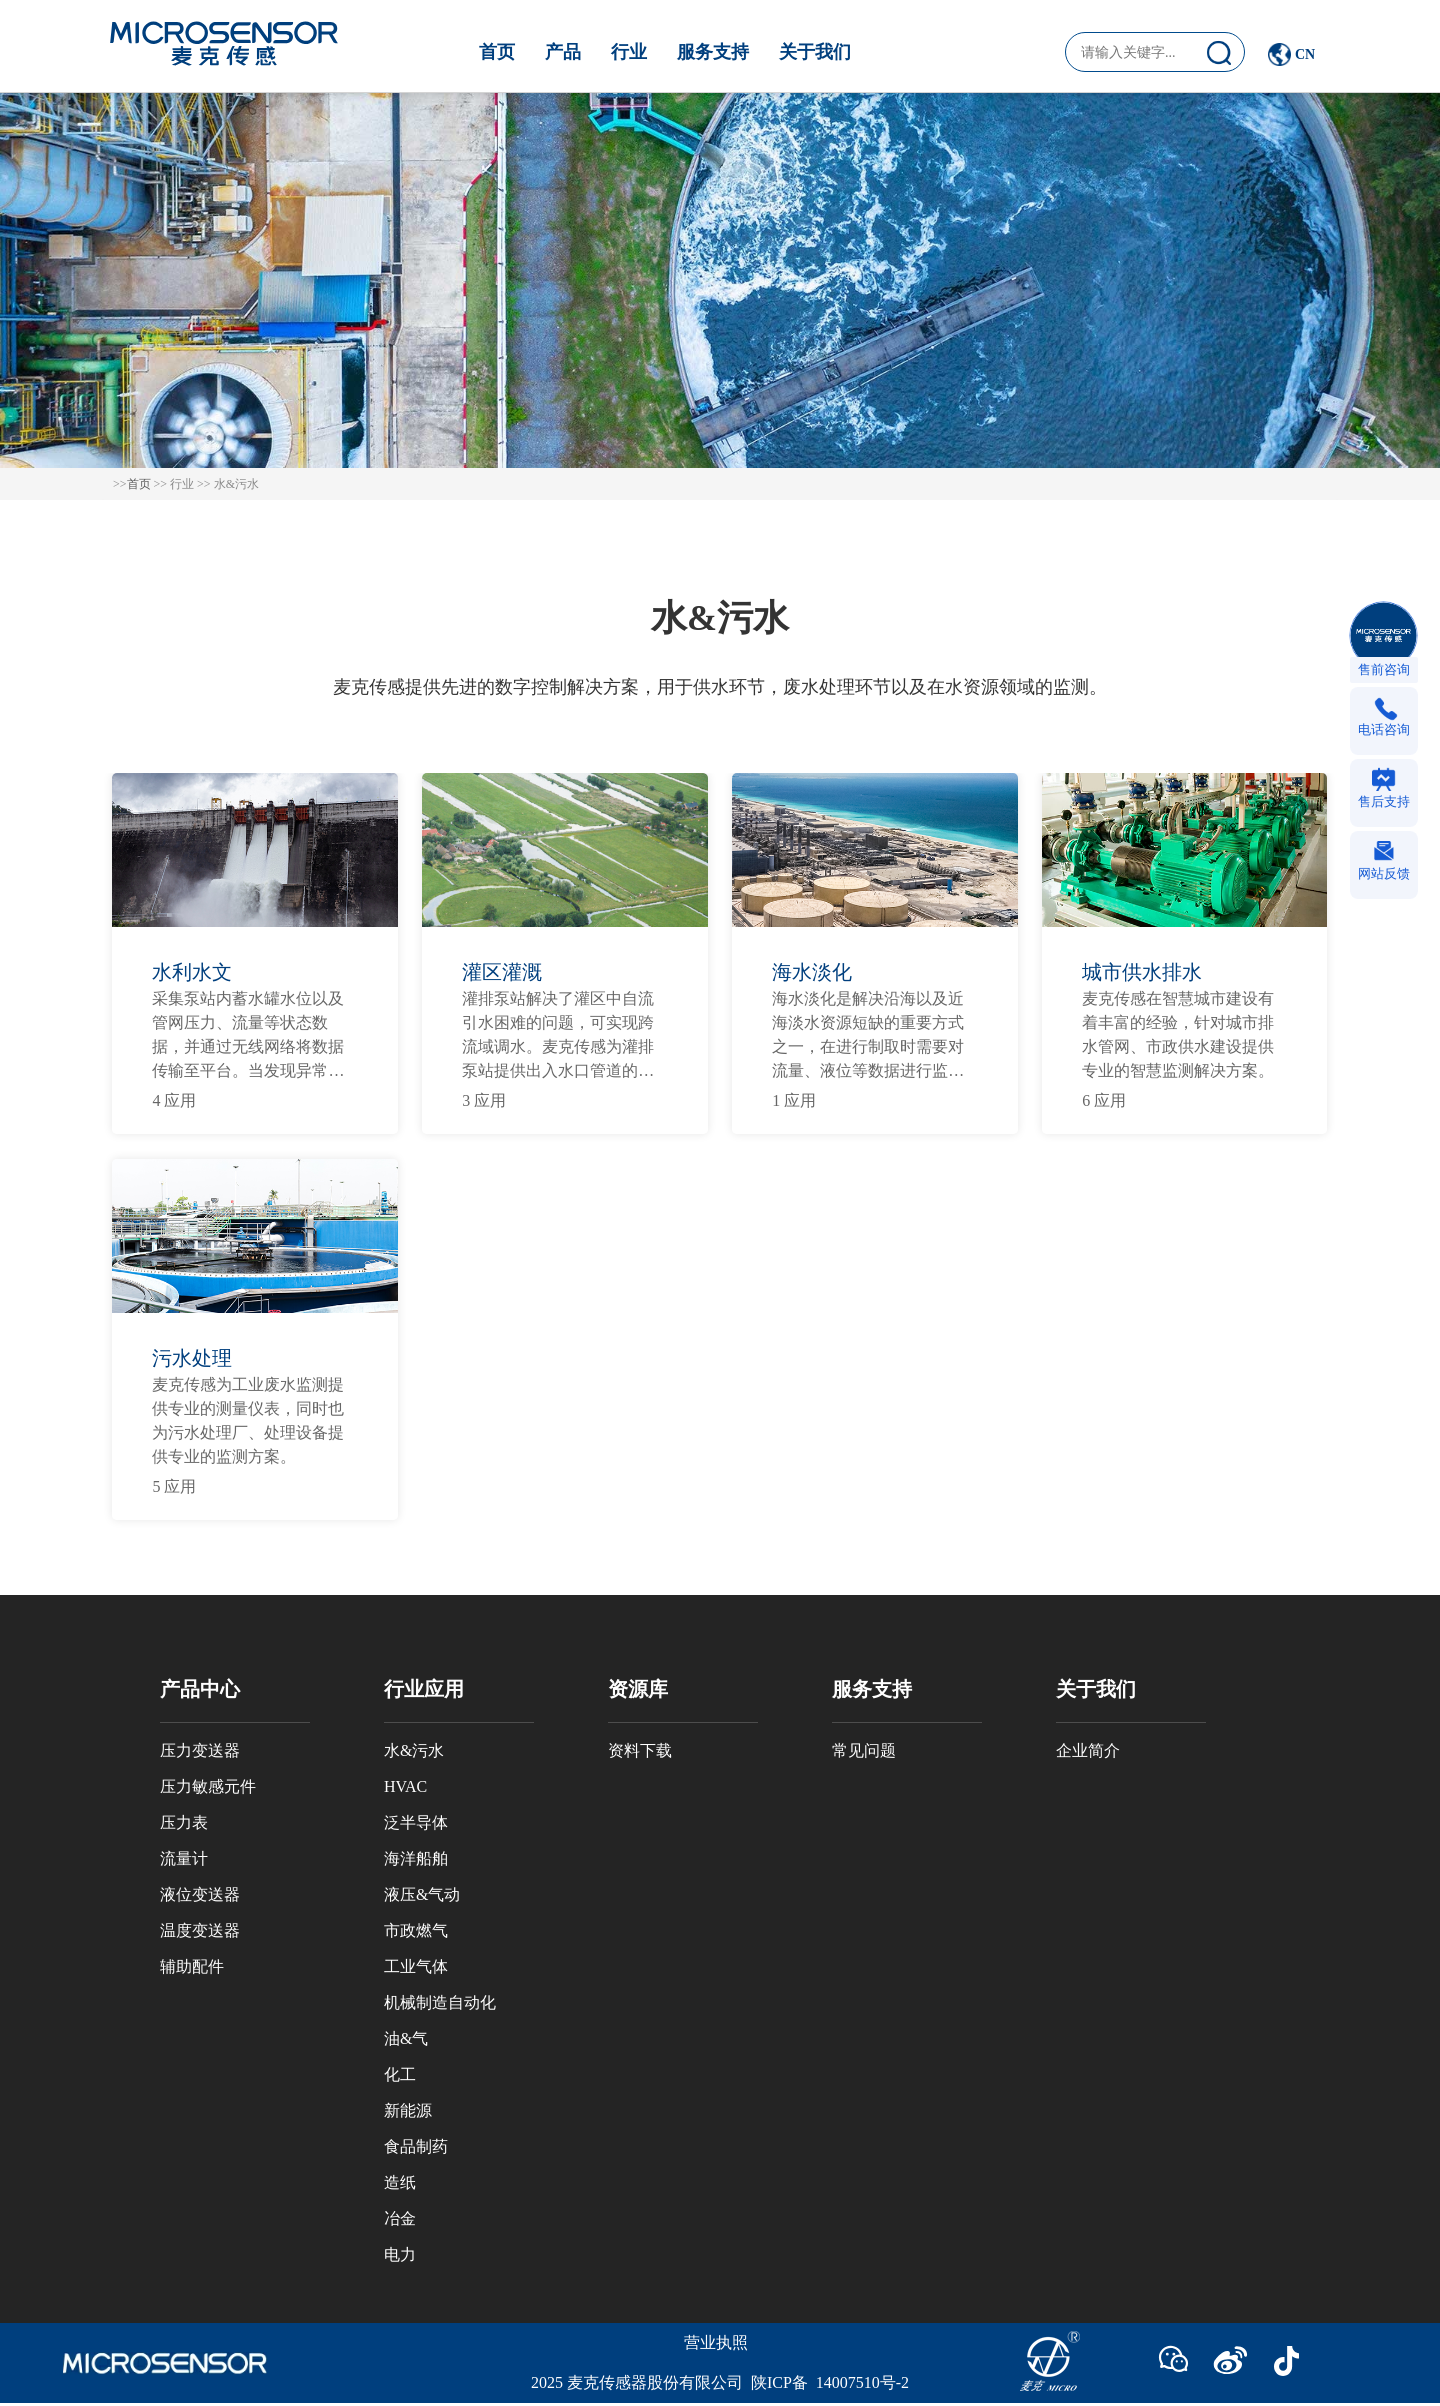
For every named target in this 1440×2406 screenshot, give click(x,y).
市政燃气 (416, 1930)
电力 (400, 2254)
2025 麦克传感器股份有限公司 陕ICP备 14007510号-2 (720, 2382)
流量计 (184, 1858)
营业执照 (716, 2342)
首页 (497, 52)
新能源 (408, 2110)
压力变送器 (200, 1750)
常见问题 (864, 1750)
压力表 (184, 1822)
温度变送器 (200, 1930)
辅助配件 (192, 1966)
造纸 (400, 2182)
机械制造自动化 (440, 2002)
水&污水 (414, 1750)
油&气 (406, 2038)
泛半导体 (416, 1822)
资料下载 (640, 1750)
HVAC (405, 1786)
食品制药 (416, 2146)
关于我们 (815, 52)
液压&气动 (422, 1894)
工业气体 (416, 1966)
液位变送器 (200, 1894)
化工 (400, 2074)
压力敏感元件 (208, 1786)
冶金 (400, 2218)
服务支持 (713, 52)
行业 (629, 52)
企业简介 (1088, 1750)
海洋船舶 (416, 1858)
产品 (563, 52)
